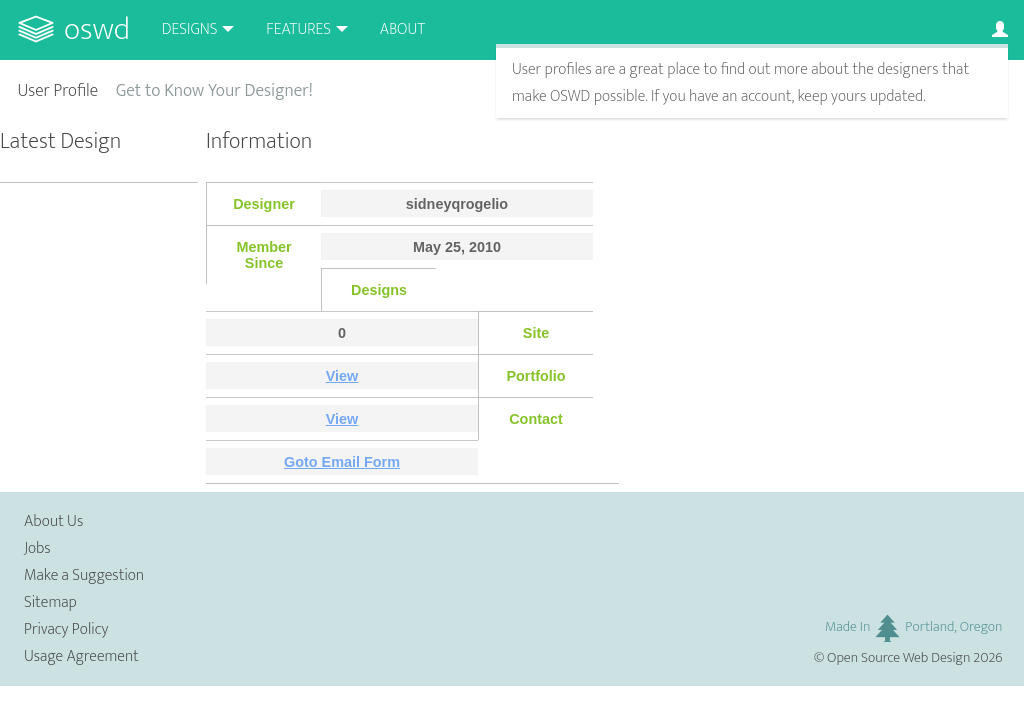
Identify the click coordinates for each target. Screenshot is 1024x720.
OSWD (97, 29)
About (402, 29)
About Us (53, 521)
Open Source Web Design (898, 658)
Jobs (37, 548)
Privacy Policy (66, 629)
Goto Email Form (342, 462)
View (342, 376)
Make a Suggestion (84, 575)
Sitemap (50, 602)
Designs (190, 29)
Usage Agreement (81, 656)
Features (298, 29)
